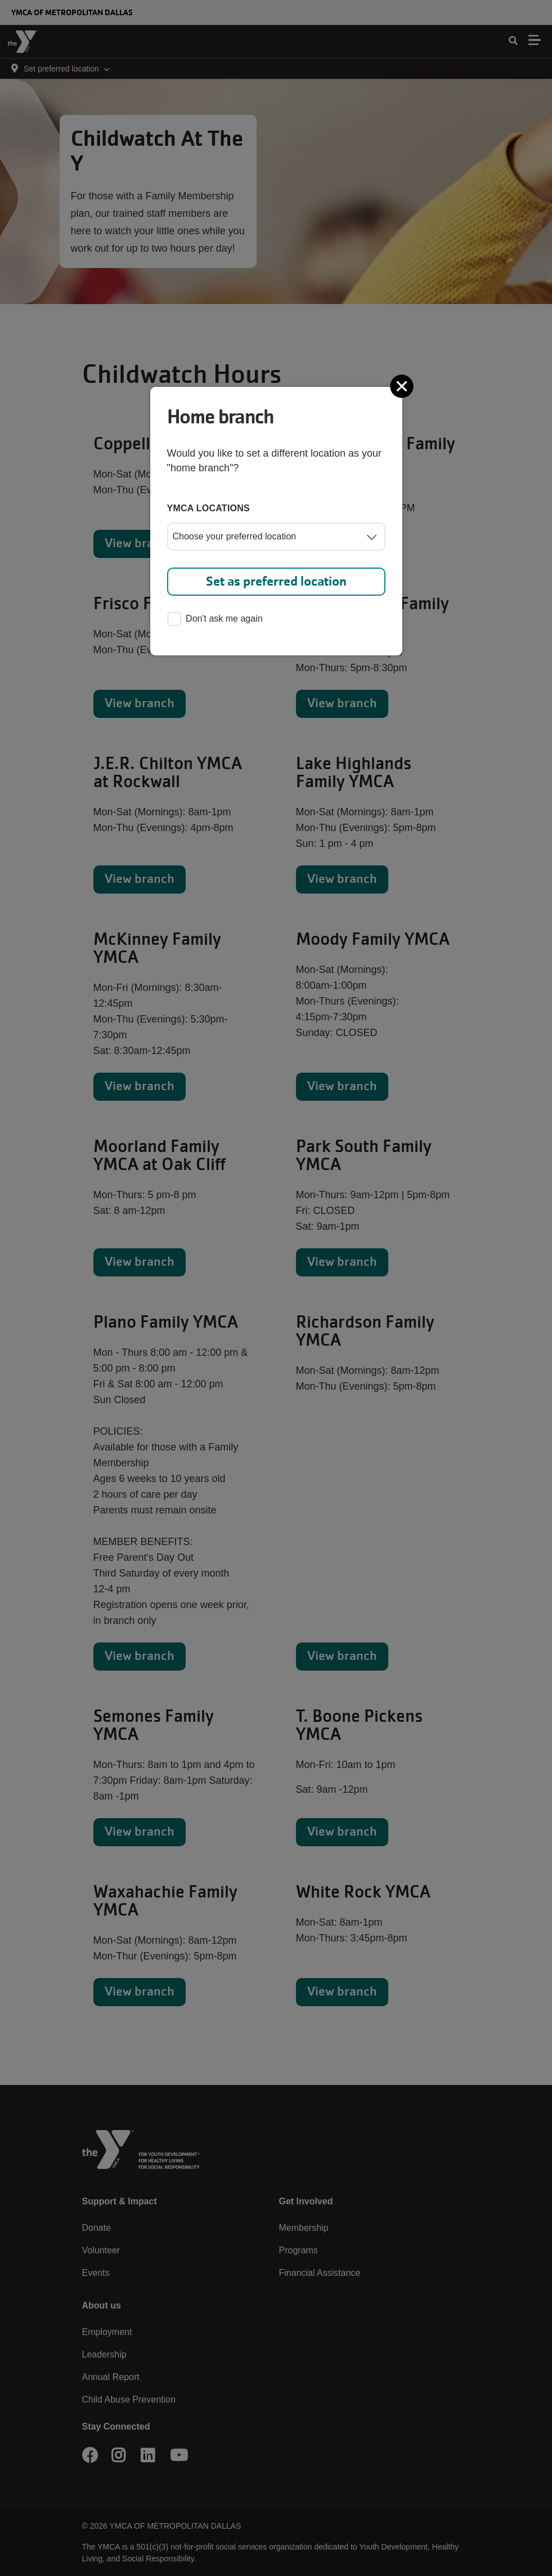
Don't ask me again (215, 620)
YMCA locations (208, 508)
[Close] (403, 386)
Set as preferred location (276, 581)
